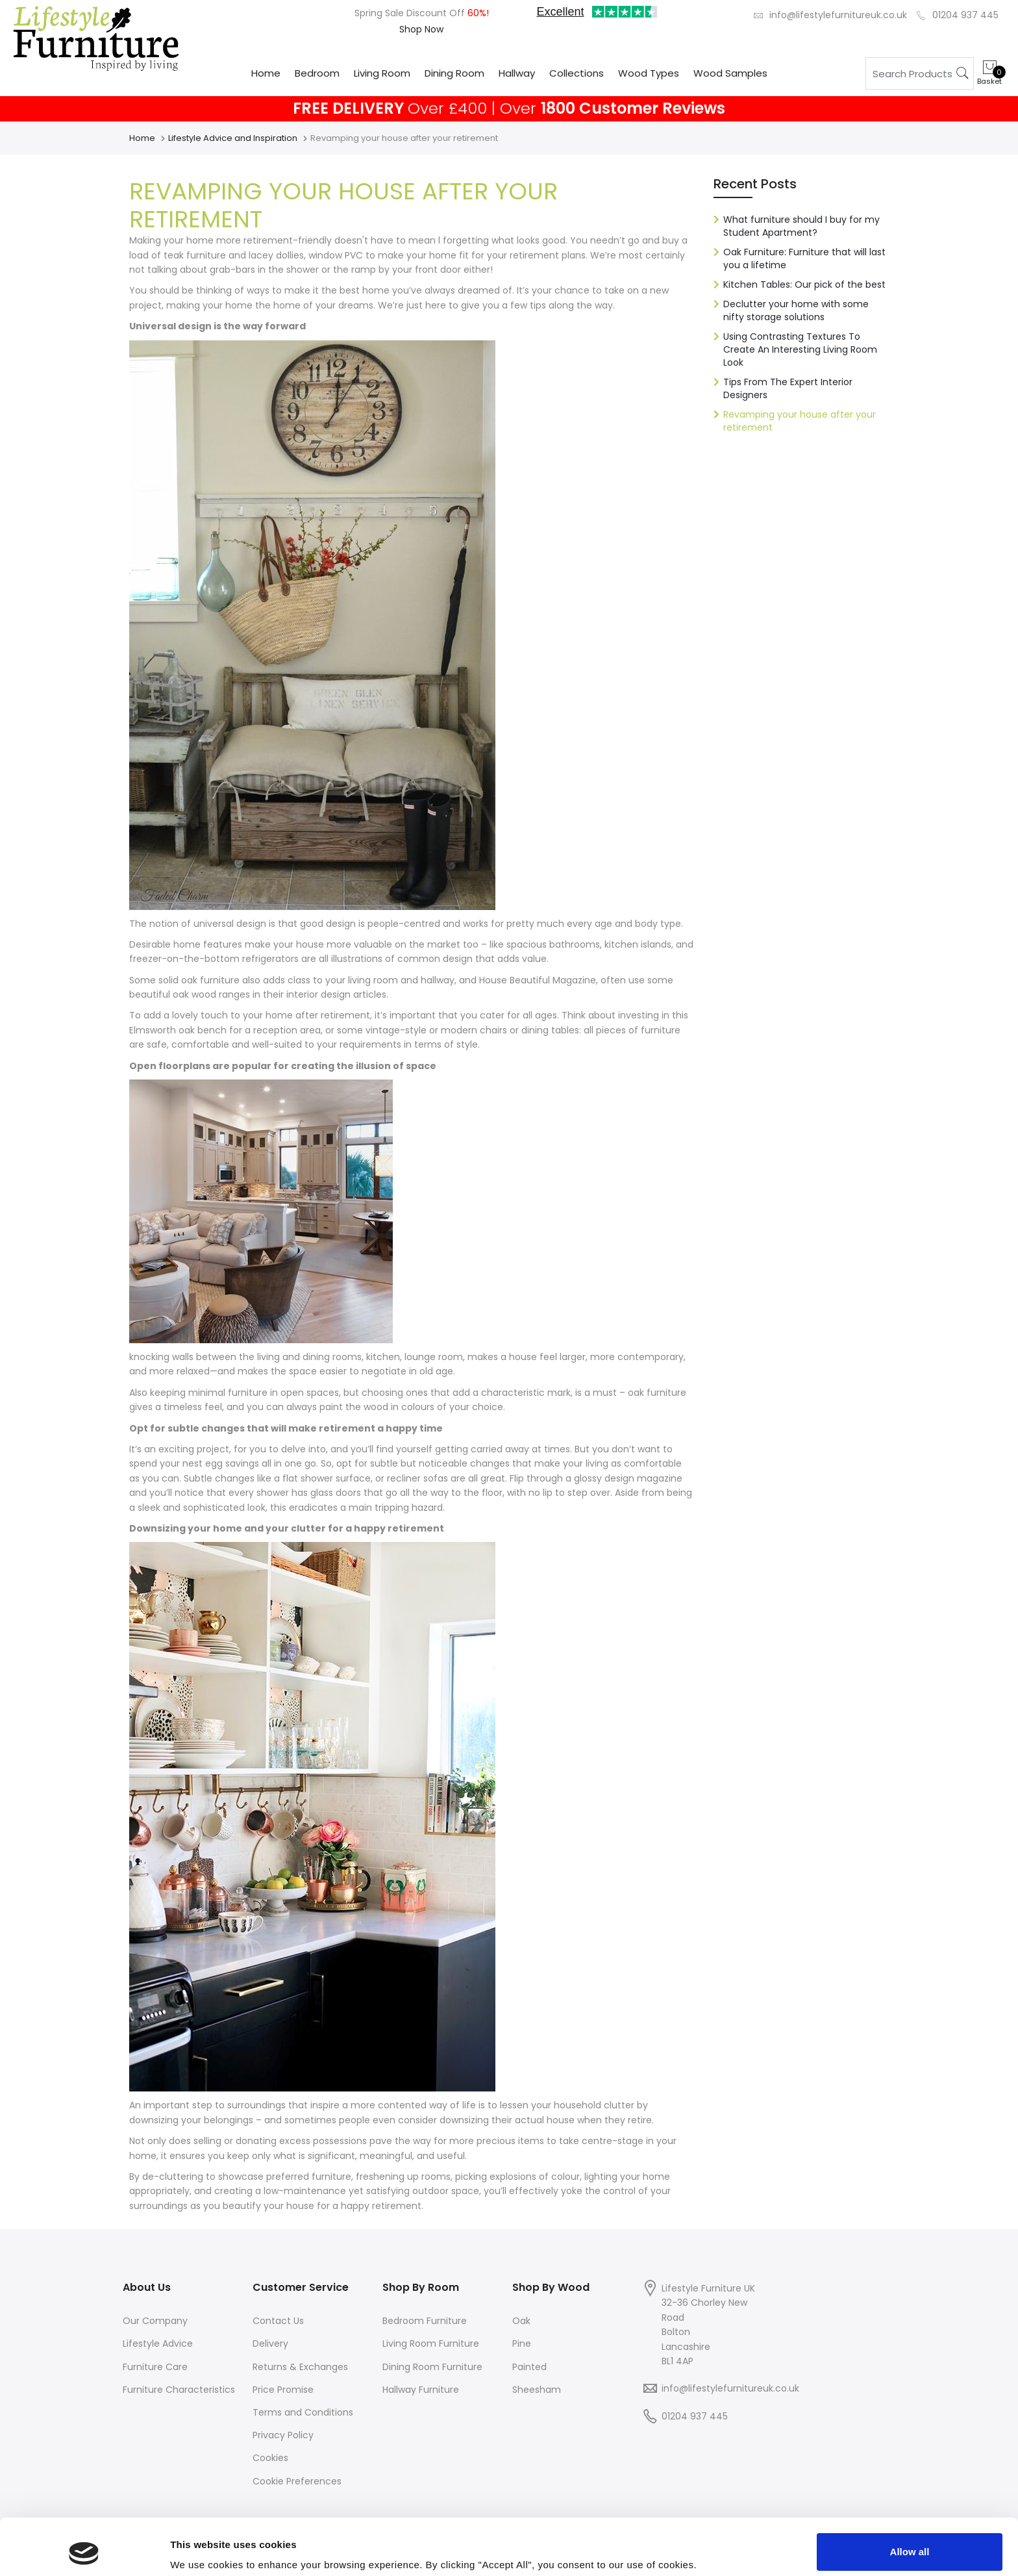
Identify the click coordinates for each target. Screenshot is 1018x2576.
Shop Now (421, 29)
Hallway (517, 73)
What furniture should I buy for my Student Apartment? (801, 226)
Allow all (910, 2499)
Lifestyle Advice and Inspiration (232, 138)
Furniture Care (155, 2366)
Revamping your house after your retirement (799, 421)
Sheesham (536, 2389)
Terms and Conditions (303, 2412)
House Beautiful (514, 980)
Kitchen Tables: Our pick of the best (804, 284)
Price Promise (283, 2389)
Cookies (270, 2457)
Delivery (270, 2343)
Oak (521, 2320)
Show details (200, 2547)
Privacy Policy (283, 2435)
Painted (529, 2366)
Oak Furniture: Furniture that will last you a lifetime (804, 258)
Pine (521, 2343)
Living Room (382, 73)
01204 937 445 (965, 14)
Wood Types (648, 73)
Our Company (155, 2320)
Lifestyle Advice (158, 2343)
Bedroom (317, 73)
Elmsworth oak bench (178, 1030)
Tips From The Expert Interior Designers (787, 388)
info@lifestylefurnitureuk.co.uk (838, 14)
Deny (910, 2541)
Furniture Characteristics (179, 2389)
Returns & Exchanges (300, 2366)
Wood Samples (730, 73)
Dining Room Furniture (432, 2366)
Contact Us (278, 2320)
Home (265, 73)
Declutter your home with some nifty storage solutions (796, 310)
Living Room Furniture (430, 2343)
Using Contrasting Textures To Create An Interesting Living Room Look (800, 349)
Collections (576, 73)
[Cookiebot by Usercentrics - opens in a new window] (84, 2550)
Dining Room (454, 73)
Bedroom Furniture (424, 2320)
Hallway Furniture (420, 2389)
